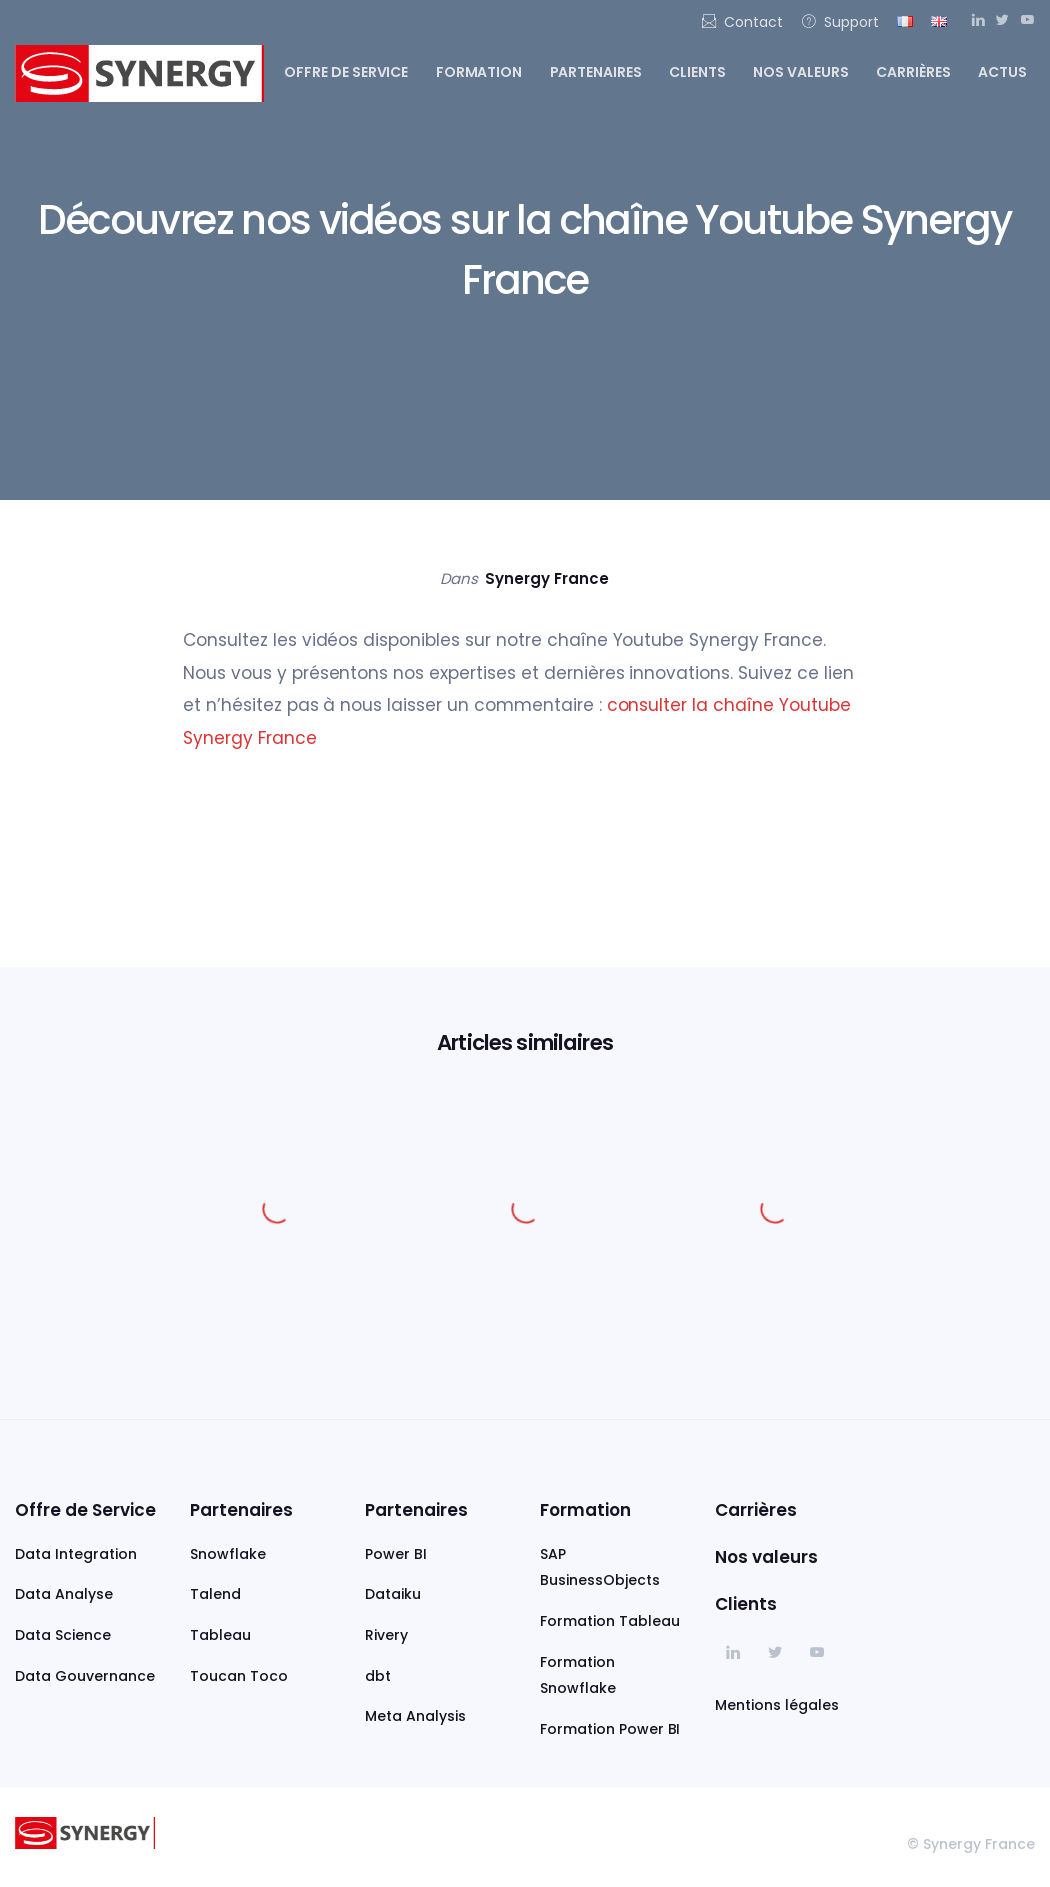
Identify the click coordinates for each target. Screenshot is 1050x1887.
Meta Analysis (415, 1716)
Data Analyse (64, 1594)
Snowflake (228, 1554)
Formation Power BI (610, 1729)
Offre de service (346, 72)
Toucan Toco (239, 1676)
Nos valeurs (801, 72)
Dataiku (393, 1594)
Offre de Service (85, 1510)
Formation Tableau (610, 1621)
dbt (378, 1676)
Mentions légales (777, 1705)
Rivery (386, 1635)
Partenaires (596, 72)
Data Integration (76, 1554)
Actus (1002, 72)
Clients (697, 72)
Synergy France (547, 578)
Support (840, 22)
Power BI (396, 1554)
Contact (742, 22)
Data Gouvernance (85, 1676)
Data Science (63, 1635)
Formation (479, 72)
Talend (215, 1594)
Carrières (913, 72)
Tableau (220, 1635)
